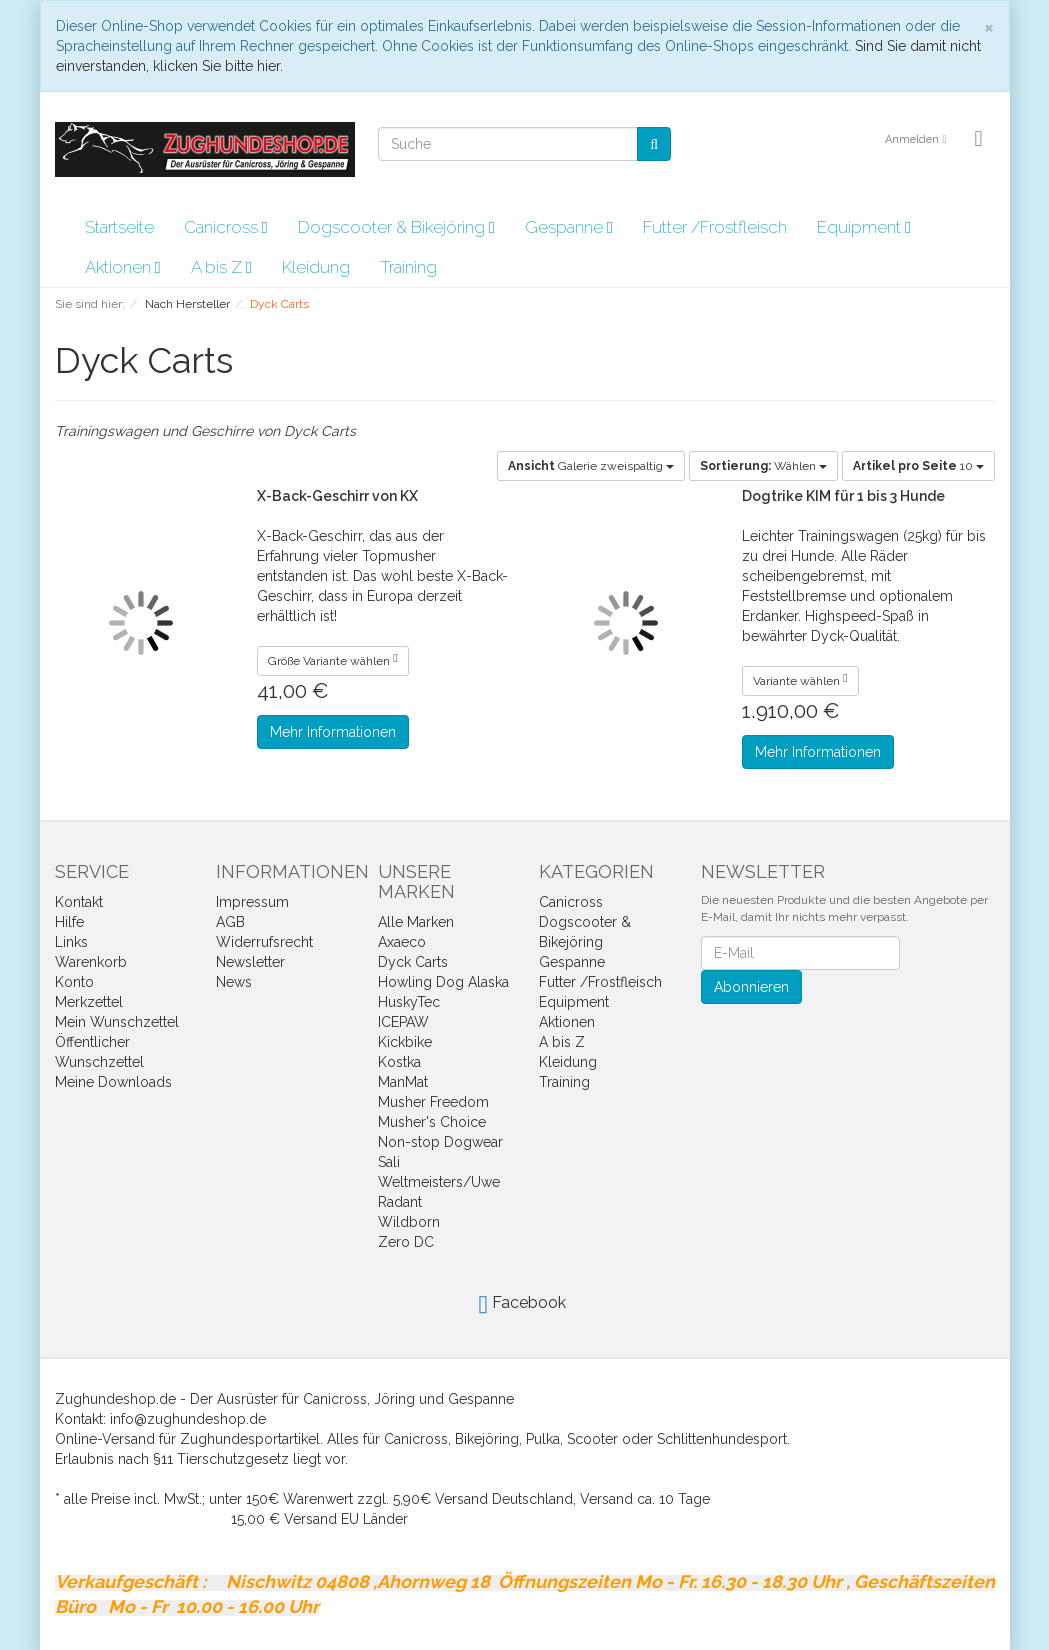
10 (918, 466)
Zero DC (406, 1242)
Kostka (399, 1062)
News (234, 982)
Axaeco (402, 942)
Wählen (763, 466)
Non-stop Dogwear (440, 1142)
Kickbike (405, 1042)
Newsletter (250, 962)
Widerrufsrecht (264, 942)
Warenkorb (91, 962)
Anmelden (915, 139)
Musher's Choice (432, 1122)
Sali (389, 1162)
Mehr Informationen (333, 732)
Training (408, 267)
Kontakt (79, 902)
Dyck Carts (413, 962)
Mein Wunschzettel (117, 1022)
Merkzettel (89, 1002)
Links (71, 942)
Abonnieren (751, 987)
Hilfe (69, 922)
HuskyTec (409, 1002)
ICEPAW (403, 1022)
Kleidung (316, 267)
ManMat (403, 1082)
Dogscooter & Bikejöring (396, 227)
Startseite (119, 227)
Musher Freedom (433, 1102)
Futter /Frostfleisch (715, 227)
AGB (230, 922)
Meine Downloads (113, 1082)
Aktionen (123, 267)
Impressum (252, 902)
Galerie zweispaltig (591, 466)
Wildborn (409, 1222)
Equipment (864, 227)
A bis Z (221, 267)
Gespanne (569, 227)
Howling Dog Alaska (443, 982)
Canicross (226, 227)
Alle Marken (416, 922)
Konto (74, 982)
